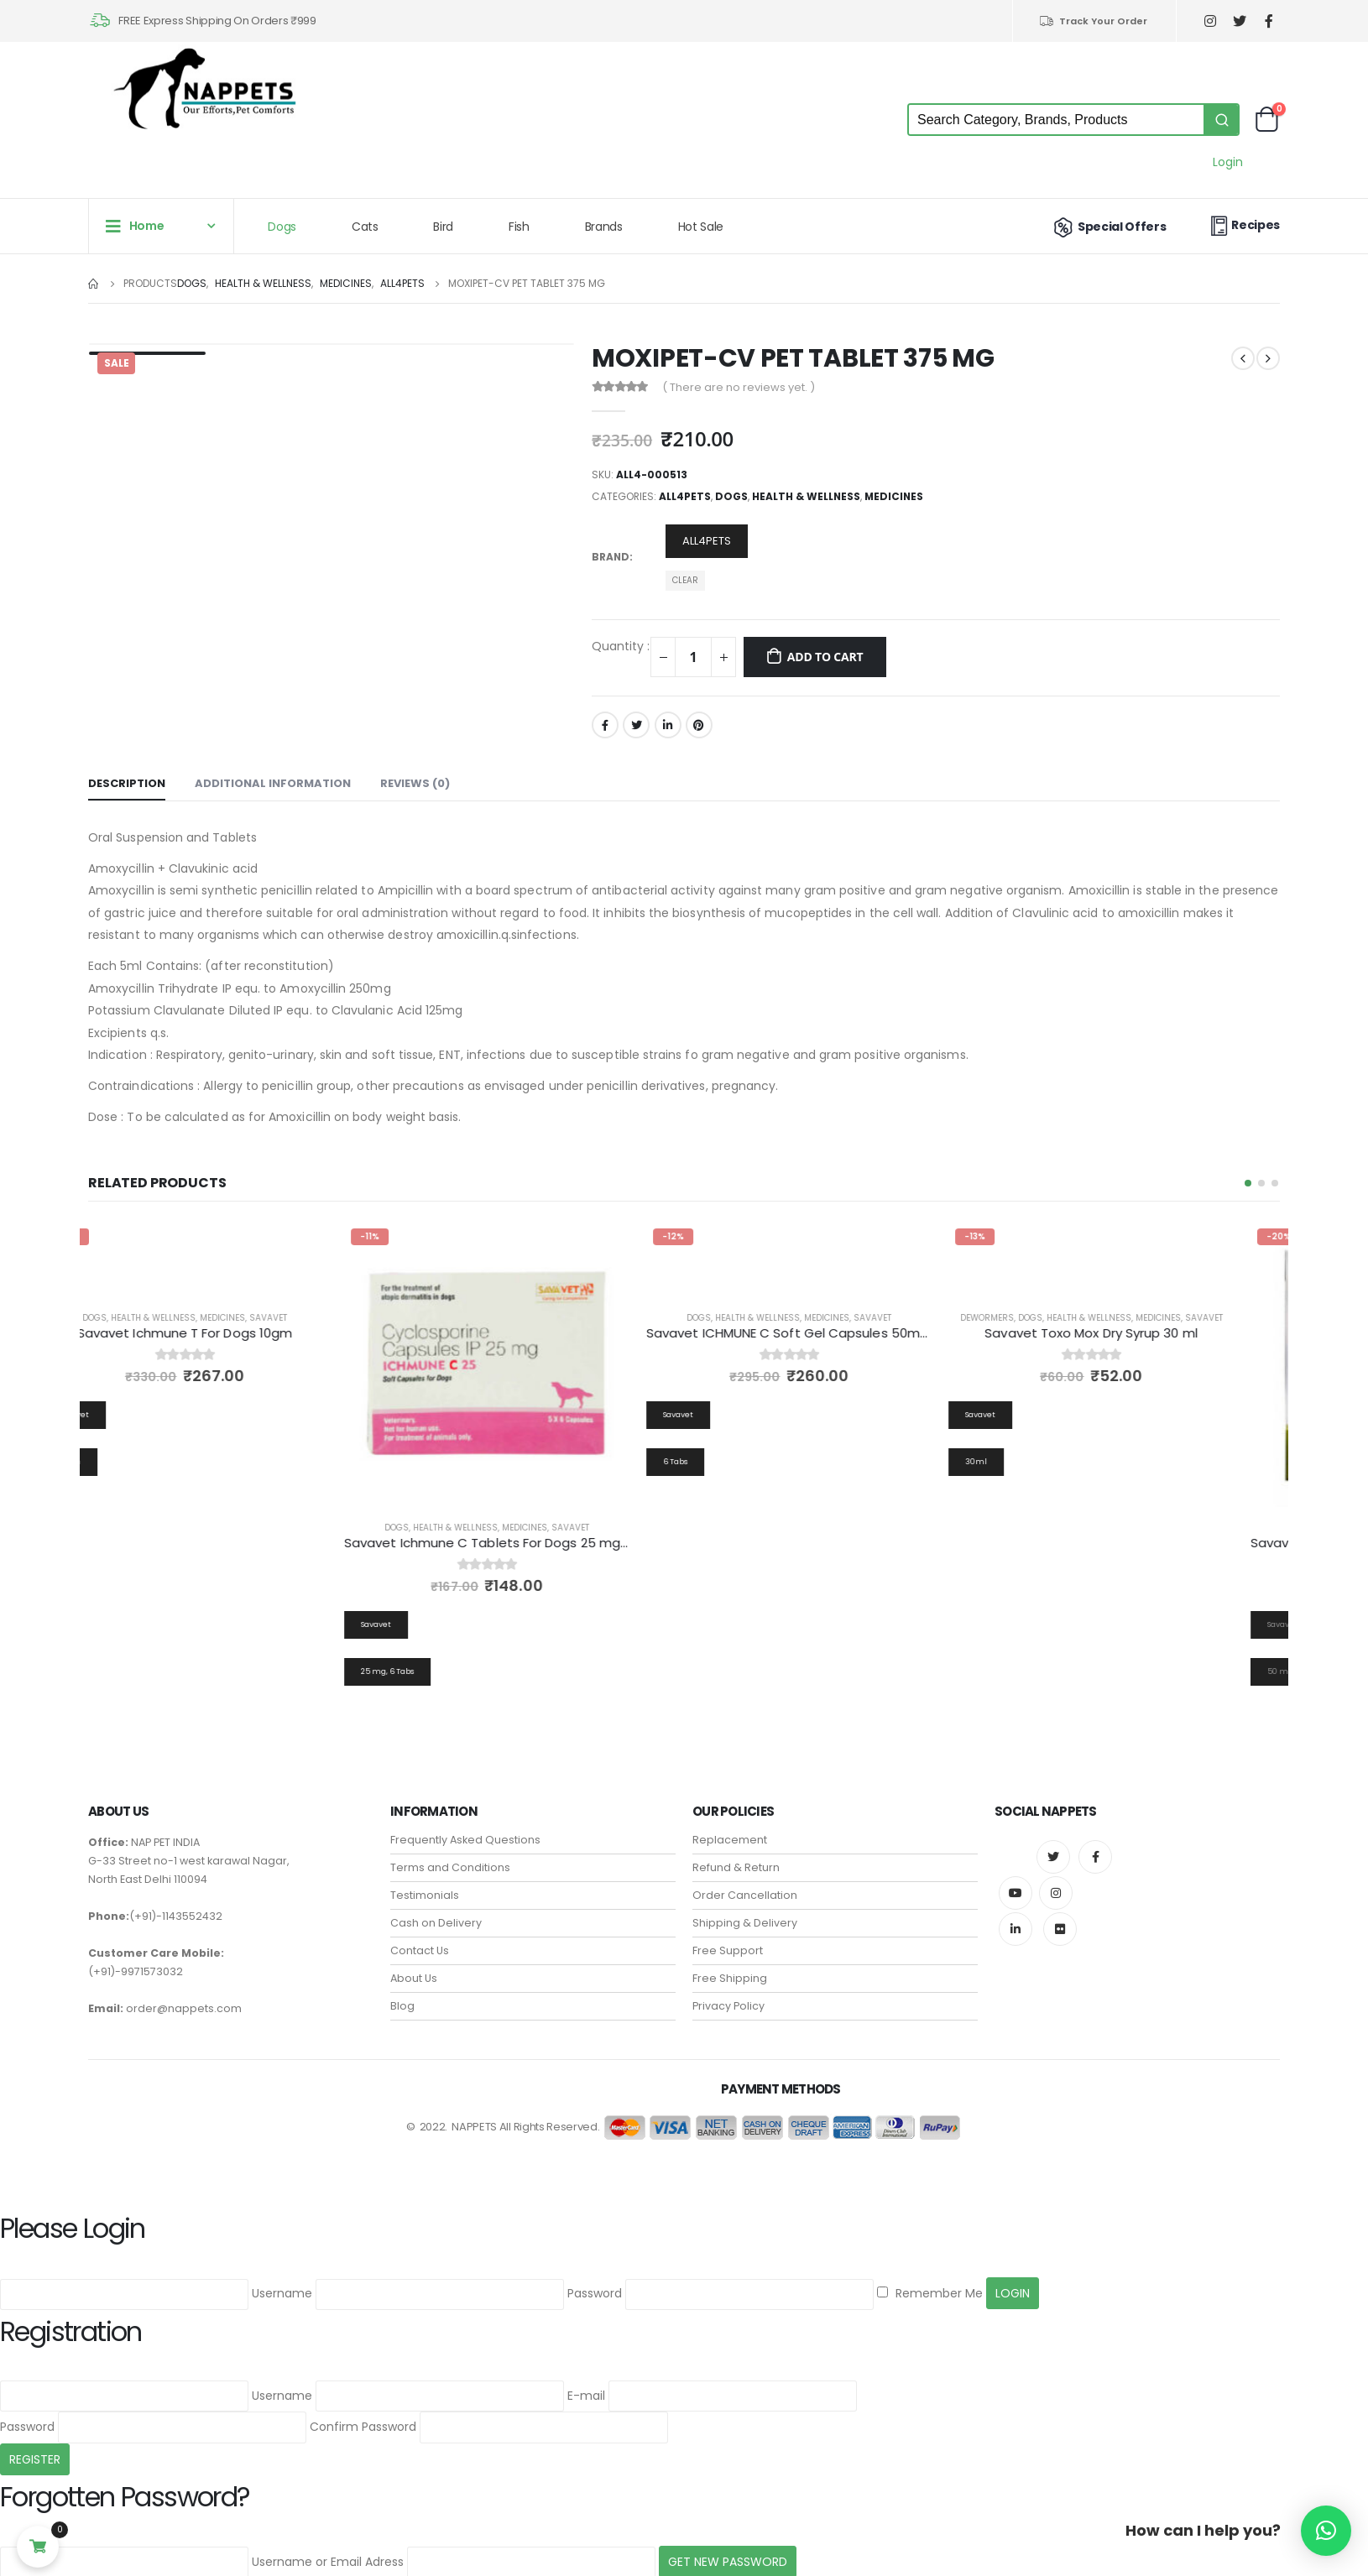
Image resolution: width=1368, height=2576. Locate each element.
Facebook (605, 725)
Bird (443, 226)
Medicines (893, 496)
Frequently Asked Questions (465, 1828)
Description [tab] (126, 783)
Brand (610, 557)
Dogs (282, 226)
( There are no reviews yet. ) (738, 387)
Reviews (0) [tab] (415, 783)
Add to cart (825, 657)
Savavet (314, 1317)
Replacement (729, 1828)
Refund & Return (736, 1856)
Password (594, 2281)
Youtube (1015, 1881)
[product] (533, 1364)
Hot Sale (700, 226)
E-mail (586, 2383)
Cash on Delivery (436, 1911)
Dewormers (1033, 1317)
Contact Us (419, 1939)
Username (282, 2281)
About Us (413, 1966)
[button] (1248, 1183)
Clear (685, 580)
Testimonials (424, 1883)
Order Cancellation (744, 1883)
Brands (604, 226)
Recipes (1243, 225)
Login (1228, 162)
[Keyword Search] (1056, 119)
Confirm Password (363, 2415)
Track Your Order (1093, 21)
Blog (402, 1994)
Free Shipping (729, 1966)
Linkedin (1015, 1917)
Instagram (1056, 1881)
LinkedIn (668, 725)
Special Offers (1108, 226)
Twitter (636, 725)
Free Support (727, 1939)
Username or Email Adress (328, 2550)
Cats (365, 226)
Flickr (1060, 1917)
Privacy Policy (728, 1994)
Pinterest (699, 725)
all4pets (685, 496)
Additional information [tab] (273, 783)
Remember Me (930, 2281)
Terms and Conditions (450, 1856)
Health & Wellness (806, 496)
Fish (519, 226)
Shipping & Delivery (744, 1911)
